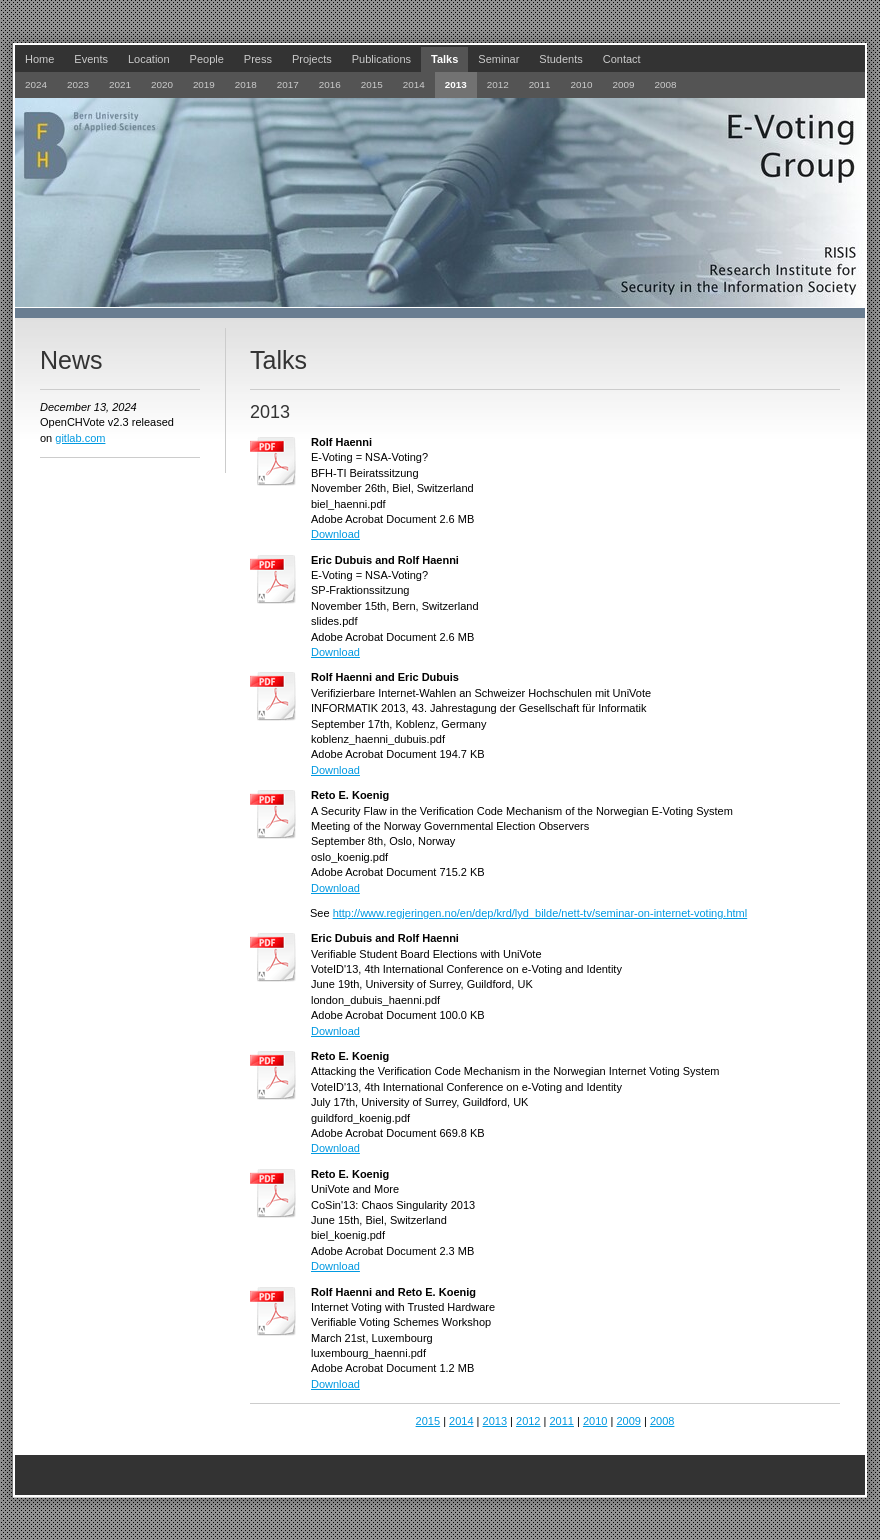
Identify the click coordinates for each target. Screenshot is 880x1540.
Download (335, 534)
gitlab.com (80, 438)
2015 (428, 1421)
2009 (628, 1421)
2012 (528, 1421)
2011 (561, 1421)
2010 (595, 1421)
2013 (495, 1421)
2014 (461, 1421)
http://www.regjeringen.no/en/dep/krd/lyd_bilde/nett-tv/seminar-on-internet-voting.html (540, 913)
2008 (662, 1421)
